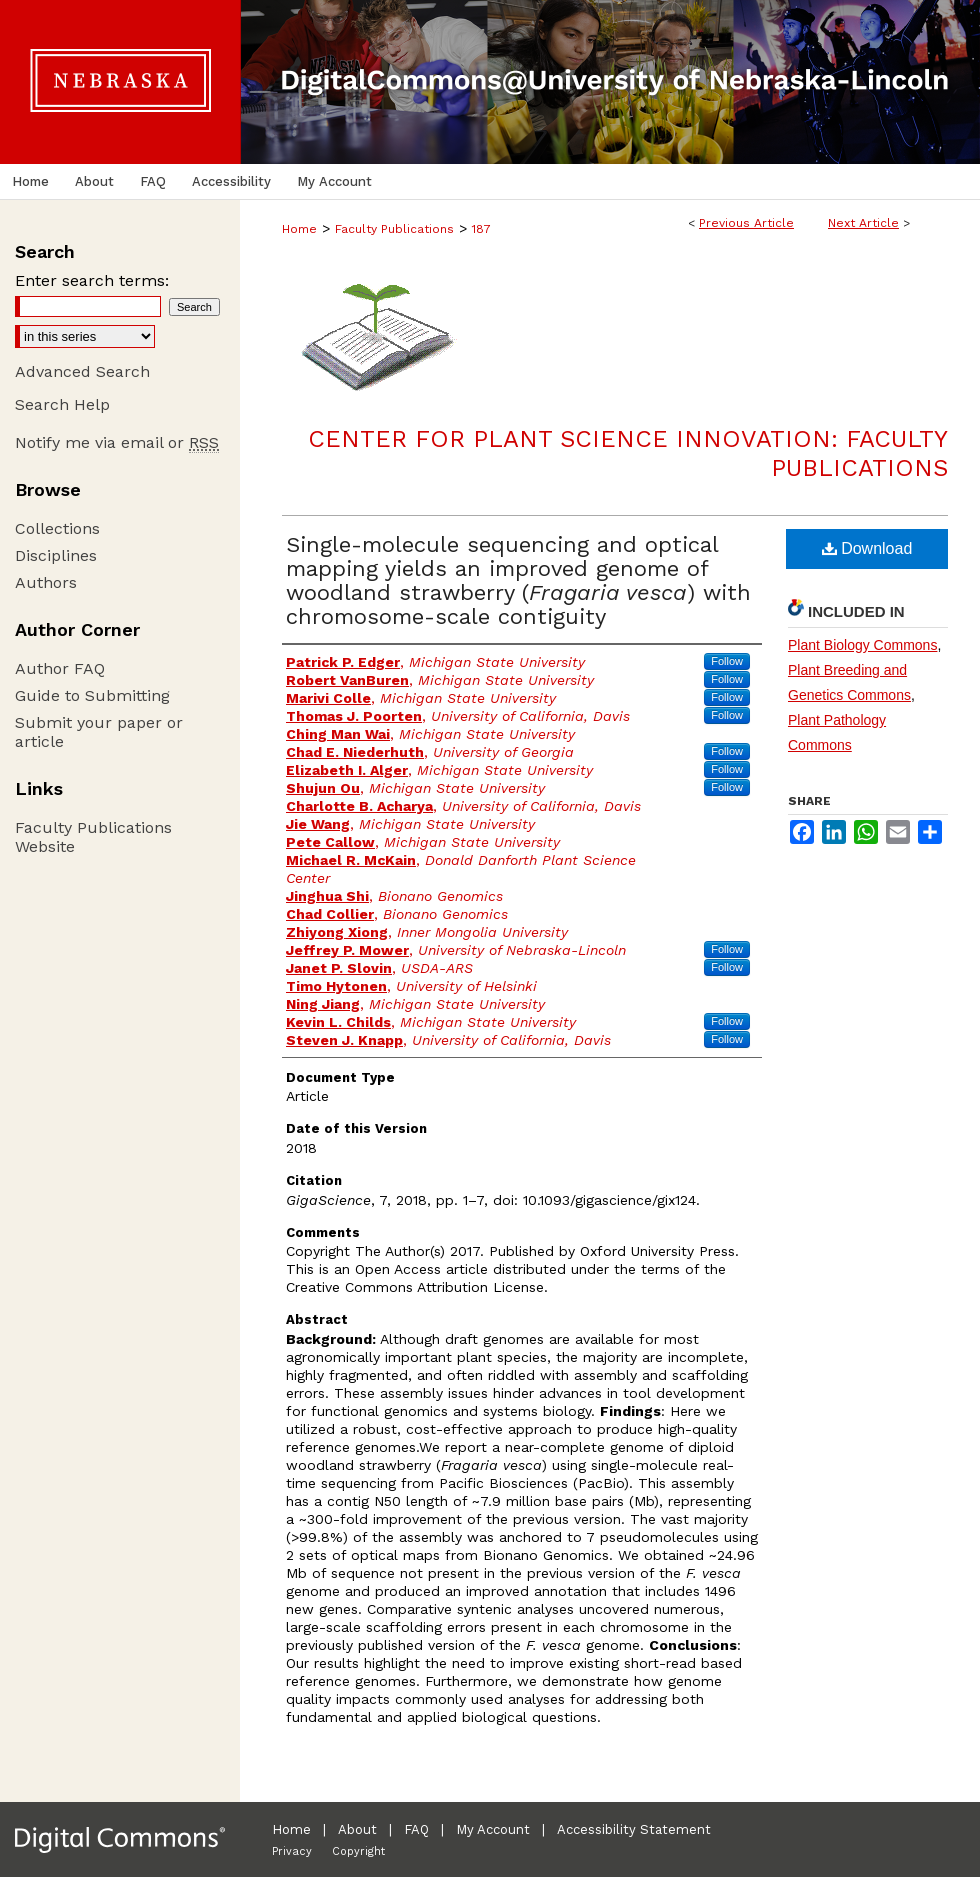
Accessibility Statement (634, 1829)
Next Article (863, 223)
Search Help (62, 404)
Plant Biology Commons (862, 645)
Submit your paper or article (99, 732)
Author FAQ (60, 668)
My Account (493, 1829)
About (357, 1829)
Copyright (358, 1851)
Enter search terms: (92, 280)
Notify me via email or (117, 442)
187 (481, 229)
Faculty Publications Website (93, 837)
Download (867, 548)
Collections (57, 528)
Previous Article (746, 223)
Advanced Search (82, 371)
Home (299, 229)
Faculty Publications (394, 229)
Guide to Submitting (92, 695)
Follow (727, 661)
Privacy (292, 1851)
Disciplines (56, 555)
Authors (46, 582)
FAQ (416, 1829)
